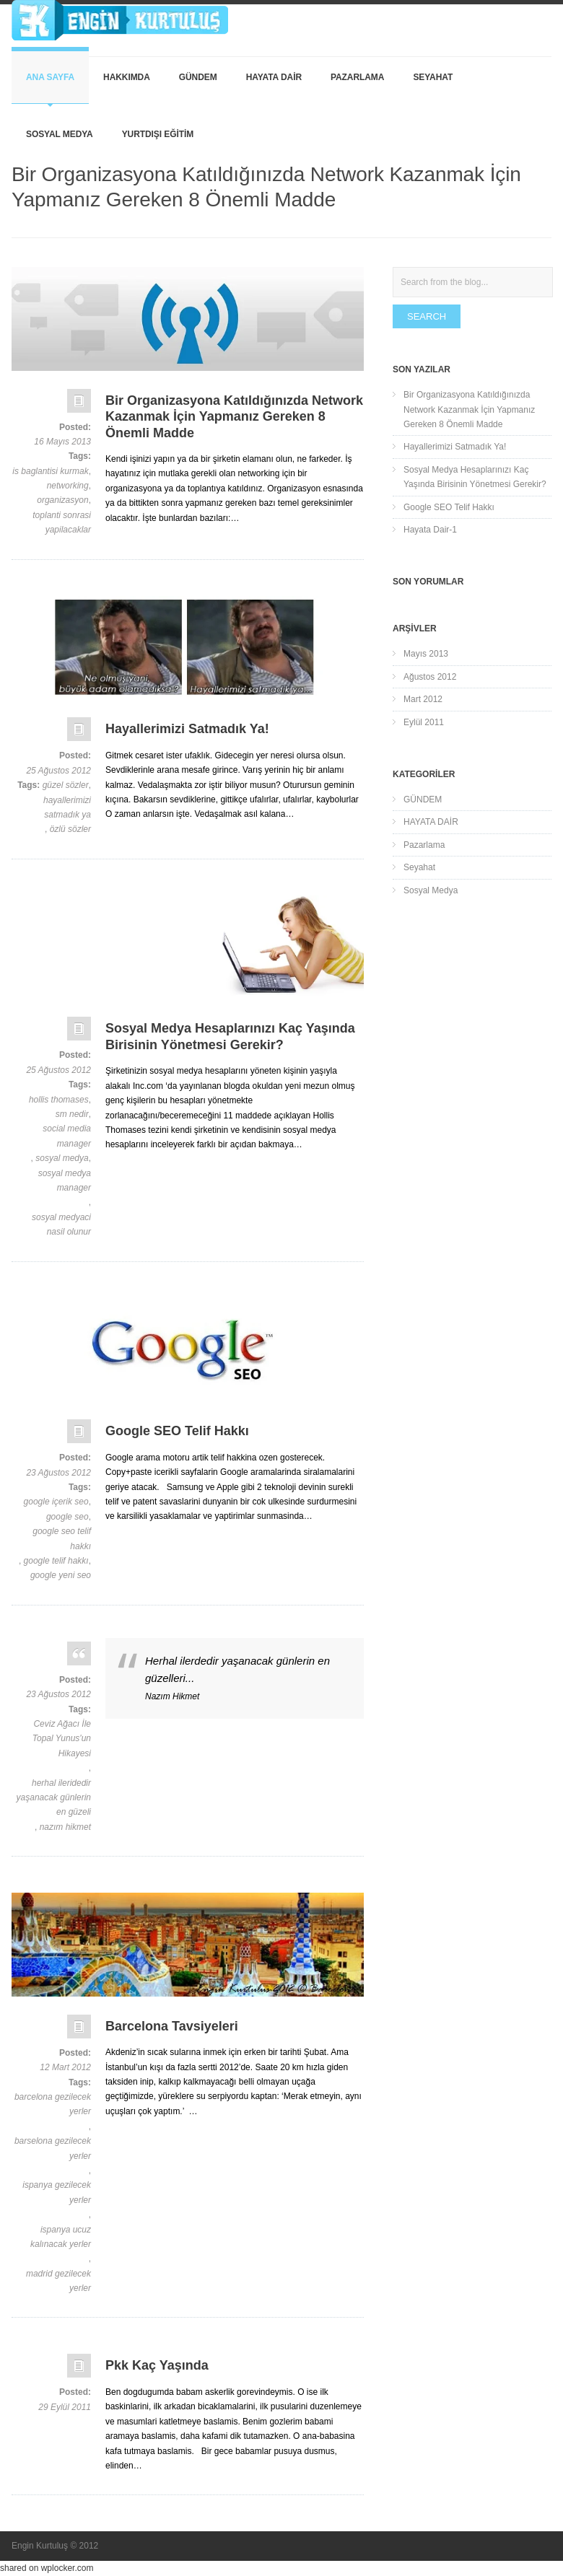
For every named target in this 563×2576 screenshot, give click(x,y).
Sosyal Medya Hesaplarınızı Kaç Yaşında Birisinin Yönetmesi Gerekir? (474, 477)
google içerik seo (56, 1502)
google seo (67, 1517)
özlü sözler (70, 829)
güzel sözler (66, 785)
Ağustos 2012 (429, 677)
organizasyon (62, 500)
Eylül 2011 (423, 722)
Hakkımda (126, 77)
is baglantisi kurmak (50, 471)
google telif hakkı (56, 1561)
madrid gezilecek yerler (58, 2281)
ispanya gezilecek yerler (56, 2192)
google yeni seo (60, 1575)
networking (68, 486)
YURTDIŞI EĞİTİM (157, 134)
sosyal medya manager (64, 1180)
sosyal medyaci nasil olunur (61, 1224)
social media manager (67, 1135)
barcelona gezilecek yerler (52, 2104)
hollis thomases (59, 1100)
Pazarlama (357, 77)
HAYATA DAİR (274, 77)
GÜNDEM (198, 77)
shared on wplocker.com (46, 2568)
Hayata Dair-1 (430, 530)
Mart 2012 (422, 699)
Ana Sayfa (50, 77)
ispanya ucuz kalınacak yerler (60, 2237)
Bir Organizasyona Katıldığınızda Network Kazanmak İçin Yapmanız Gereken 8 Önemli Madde (469, 409)
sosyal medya (61, 1158)
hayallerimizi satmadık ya (67, 807)
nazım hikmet (65, 1827)
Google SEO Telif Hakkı (448, 507)
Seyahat (433, 77)
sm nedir (72, 1114)
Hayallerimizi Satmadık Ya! (454, 447)
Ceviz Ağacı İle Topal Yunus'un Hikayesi (61, 1738)
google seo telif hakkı (61, 1538)
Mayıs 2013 (425, 654)
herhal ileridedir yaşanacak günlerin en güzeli (54, 1798)
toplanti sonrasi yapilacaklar (61, 522)
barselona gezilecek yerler (52, 2148)
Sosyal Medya (59, 134)
